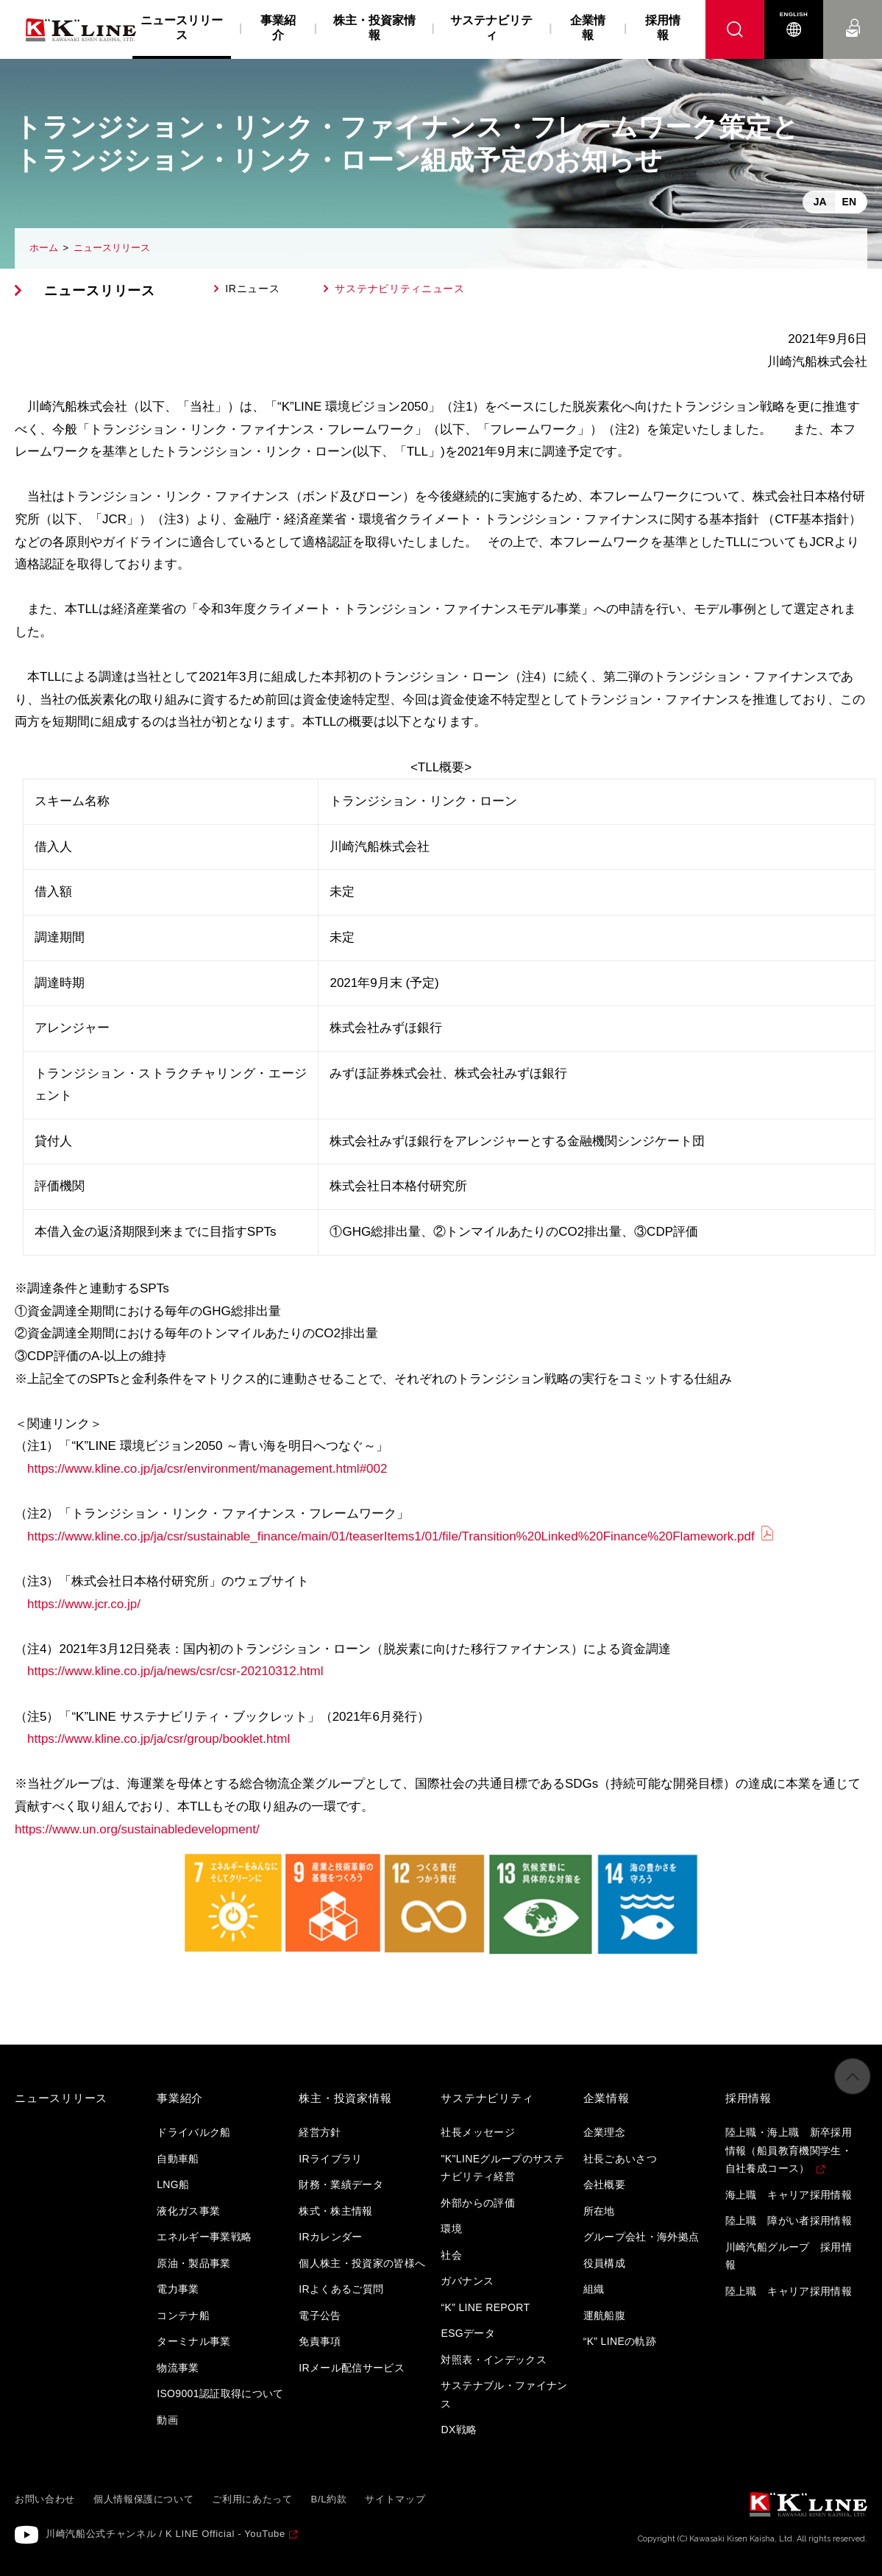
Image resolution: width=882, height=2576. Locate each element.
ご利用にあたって (252, 2499)
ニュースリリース (112, 247)
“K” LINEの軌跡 (620, 2341)
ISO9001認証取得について (220, 2393)
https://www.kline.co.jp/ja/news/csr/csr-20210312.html (175, 1671)
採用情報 (662, 27)
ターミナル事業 (193, 2341)
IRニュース (252, 288)
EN (849, 202)
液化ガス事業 (188, 2211)
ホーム (43, 247)
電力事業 (178, 2289)
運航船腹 (604, 2315)
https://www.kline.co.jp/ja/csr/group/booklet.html (158, 1739)
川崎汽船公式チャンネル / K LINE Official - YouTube (165, 2533)
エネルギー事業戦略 (204, 2237)
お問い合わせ (853, 14)
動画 (167, 2420)
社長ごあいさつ (620, 2159)
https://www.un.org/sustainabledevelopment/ (137, 1829)
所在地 (599, 2211)
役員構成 (604, 2263)
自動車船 (178, 2159)
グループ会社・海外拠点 (641, 2237)
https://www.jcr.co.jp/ (84, 1604)
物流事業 (178, 2368)
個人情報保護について (143, 2499)
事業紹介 (278, 27)
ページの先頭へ (852, 2085)
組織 (594, 2289)
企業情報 (587, 27)
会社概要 (604, 2184)
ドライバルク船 (193, 2132)
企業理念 (604, 2132)
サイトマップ (395, 2499)
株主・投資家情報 (374, 27)
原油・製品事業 (193, 2263)
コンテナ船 (183, 2315)
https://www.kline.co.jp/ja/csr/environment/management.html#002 (207, 1469)
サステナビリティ (491, 27)
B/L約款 (329, 2499)
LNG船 (173, 2184)
